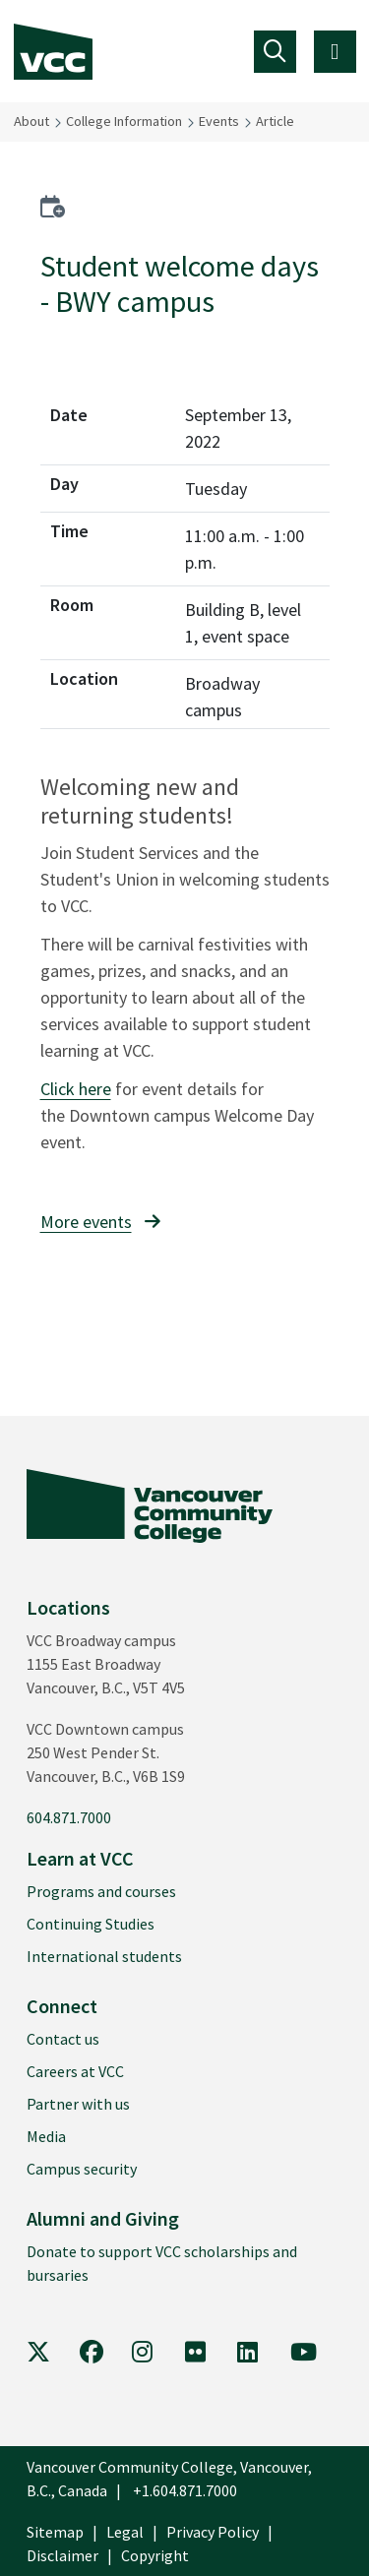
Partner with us (78, 2104)
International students (104, 1956)
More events (86, 1221)
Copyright (155, 2555)
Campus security (82, 2168)
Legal (125, 2532)
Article (275, 121)
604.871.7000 (69, 1817)
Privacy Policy (212, 2532)
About (31, 121)
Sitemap (55, 2532)
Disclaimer (62, 2555)
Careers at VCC (75, 2071)
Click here (75, 1088)
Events (219, 121)
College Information (124, 121)
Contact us (63, 2039)
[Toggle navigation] (275, 52)
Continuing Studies (90, 1923)
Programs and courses (101, 1891)
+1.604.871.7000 (185, 2490)
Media (46, 2136)
